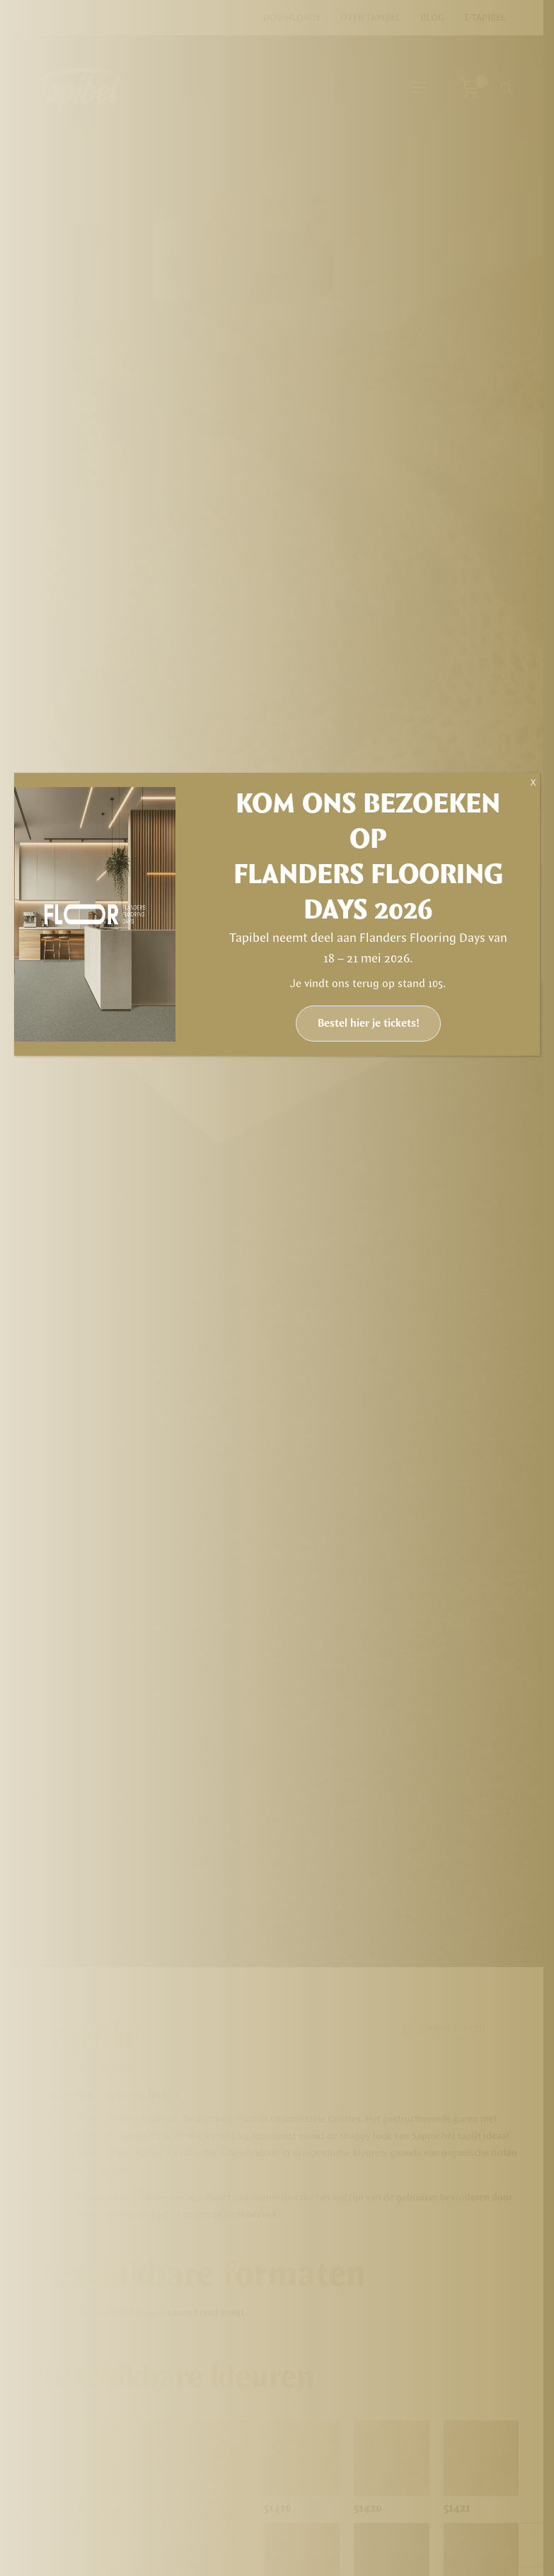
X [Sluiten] (533, 783)
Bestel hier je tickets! (368, 1023)
